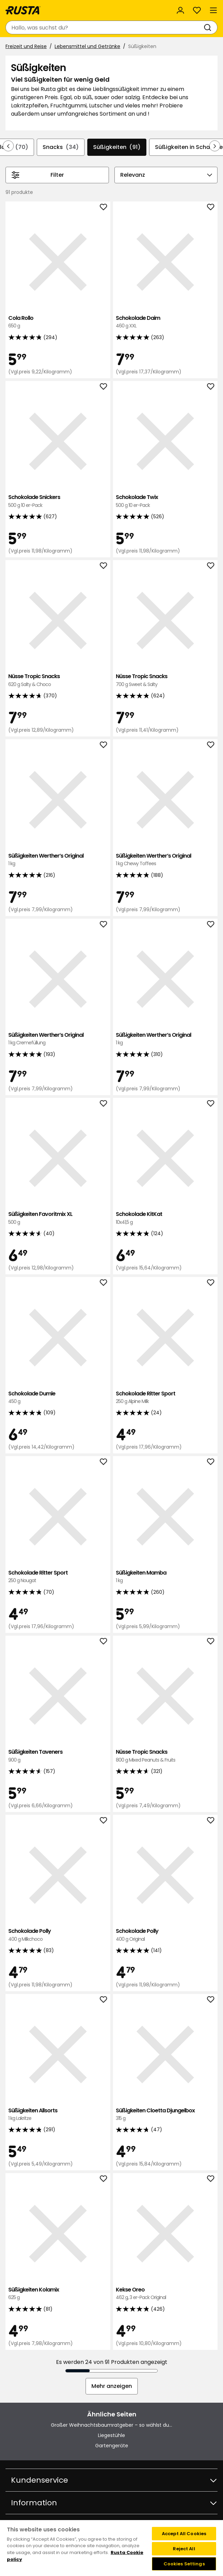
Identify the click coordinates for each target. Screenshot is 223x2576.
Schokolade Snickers (58, 501)
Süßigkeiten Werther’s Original (58, 860)
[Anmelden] (180, 10)
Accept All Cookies (184, 2533)
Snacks (61, 147)
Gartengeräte (111, 2445)
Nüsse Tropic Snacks (58, 680)
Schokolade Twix (165, 501)
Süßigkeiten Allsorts (58, 2114)
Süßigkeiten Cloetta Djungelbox (165, 2114)
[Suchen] (209, 27)
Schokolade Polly (58, 1935)
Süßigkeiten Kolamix (58, 2293)
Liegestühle (111, 2435)
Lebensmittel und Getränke (87, 46)
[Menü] (213, 10)
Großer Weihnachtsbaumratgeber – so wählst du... (111, 2425)
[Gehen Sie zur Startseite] (23, 10)
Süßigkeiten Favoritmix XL (58, 1218)
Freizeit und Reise (26, 46)
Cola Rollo (58, 322)
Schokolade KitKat (165, 1218)
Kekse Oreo (165, 2293)
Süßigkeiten (117, 147)
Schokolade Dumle (58, 1397)
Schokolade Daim (165, 322)
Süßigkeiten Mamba (165, 1577)
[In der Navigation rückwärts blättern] (8, 145)
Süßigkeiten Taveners (58, 1756)
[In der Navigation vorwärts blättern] (214, 145)
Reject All (184, 2548)
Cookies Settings (184, 2564)
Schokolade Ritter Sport (165, 1397)
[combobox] (105, 27)
